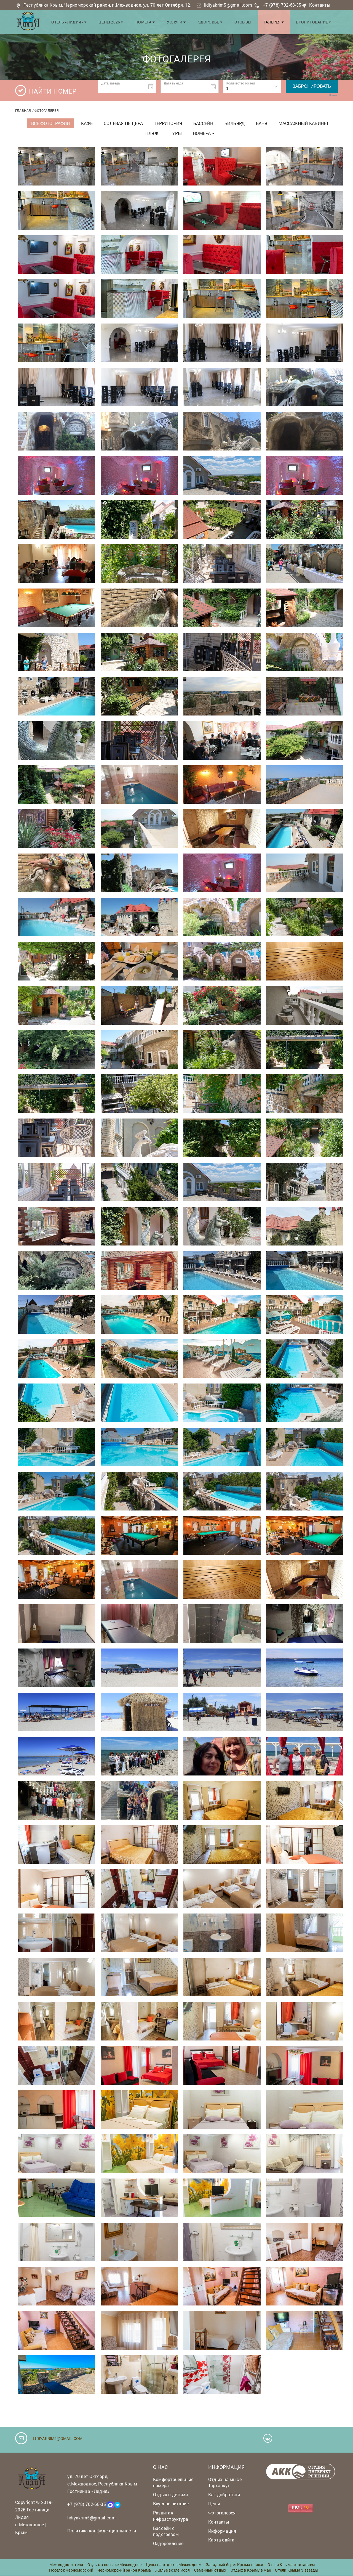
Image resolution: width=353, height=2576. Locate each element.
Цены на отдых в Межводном (174, 2564)
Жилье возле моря (172, 2570)
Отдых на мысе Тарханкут (225, 2482)
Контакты (319, 5)
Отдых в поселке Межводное (114, 2564)
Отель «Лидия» (78, 21)
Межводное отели (66, 2564)
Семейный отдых (210, 2570)
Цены (214, 2504)
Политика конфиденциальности (101, 2530)
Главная (23, 110)
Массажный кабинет (304, 123)
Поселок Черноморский (71, 2570)
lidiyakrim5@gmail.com (228, 5)
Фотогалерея (222, 2513)
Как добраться (224, 2495)
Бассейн (203, 123)
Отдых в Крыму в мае (251, 2570)
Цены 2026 (119, 21)
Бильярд (234, 123)
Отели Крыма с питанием (291, 2564)
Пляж (152, 133)
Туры (176, 133)
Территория (168, 123)
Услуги (182, 21)
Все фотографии (50, 123)
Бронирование (314, 21)
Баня (262, 123)
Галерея (276, 21)
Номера (152, 21)
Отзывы (246, 21)
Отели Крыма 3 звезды (296, 2570)
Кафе (87, 123)
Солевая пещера (123, 123)
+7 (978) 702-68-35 (282, 5)
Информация (222, 2531)
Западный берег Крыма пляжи (234, 2564)
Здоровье (215, 21)
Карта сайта (221, 2540)
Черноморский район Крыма (124, 2570)
